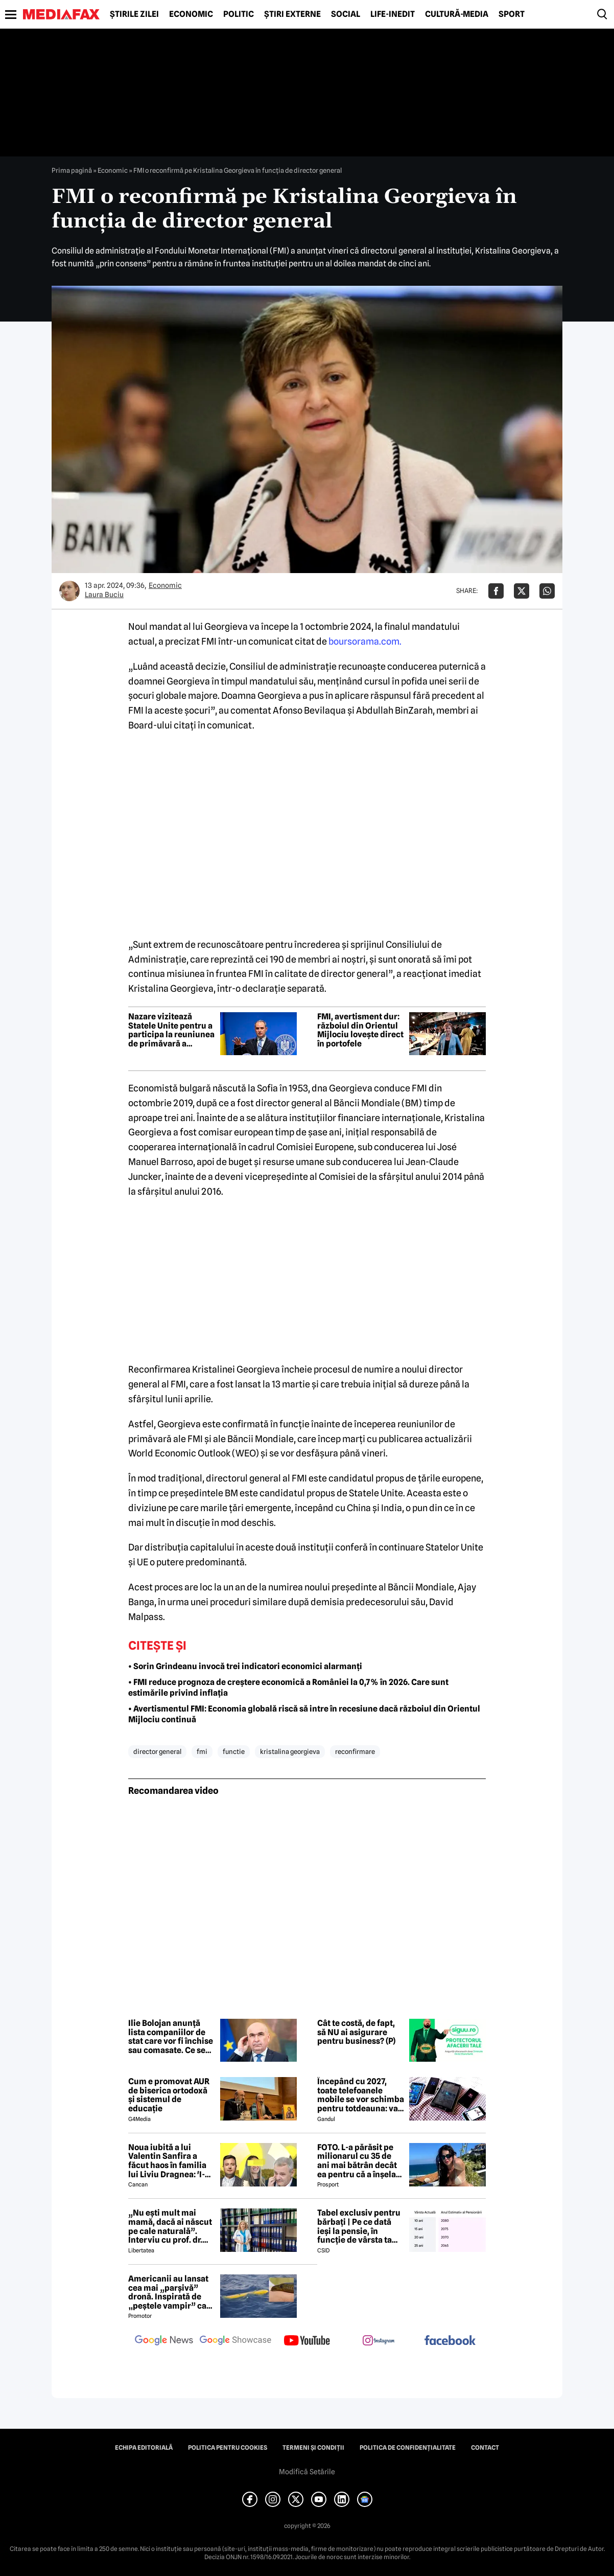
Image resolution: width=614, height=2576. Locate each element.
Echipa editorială (144, 2447)
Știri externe (292, 14)
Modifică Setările (307, 2472)
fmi (202, 1751)
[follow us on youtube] (307, 2341)
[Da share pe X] (521, 591)
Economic (191, 14)
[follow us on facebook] (450, 2341)
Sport (512, 14)
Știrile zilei (134, 14)
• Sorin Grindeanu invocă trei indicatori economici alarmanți (245, 1666)
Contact (485, 2447)
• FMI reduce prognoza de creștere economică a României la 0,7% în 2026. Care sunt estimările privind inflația (288, 1687)
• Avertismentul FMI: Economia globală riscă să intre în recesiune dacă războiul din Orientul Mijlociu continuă (304, 1714)
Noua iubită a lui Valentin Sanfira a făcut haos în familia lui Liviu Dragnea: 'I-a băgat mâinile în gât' (168, 2161)
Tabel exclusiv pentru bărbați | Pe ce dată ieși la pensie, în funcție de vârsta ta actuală (358, 2226)
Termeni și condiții (313, 2447)
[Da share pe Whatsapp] (547, 591)
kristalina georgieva (290, 1751)
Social (345, 14)
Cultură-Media (456, 14)
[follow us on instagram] (378, 2341)
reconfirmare (355, 1751)
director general (157, 1751)
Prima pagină (72, 170)
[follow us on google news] (164, 2341)
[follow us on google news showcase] (235, 2341)
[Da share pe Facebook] (496, 591)
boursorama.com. (365, 641)
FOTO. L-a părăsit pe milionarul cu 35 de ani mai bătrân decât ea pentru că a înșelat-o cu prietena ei (359, 2161)
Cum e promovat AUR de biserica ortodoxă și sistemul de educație (168, 2095)
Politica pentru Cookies (227, 2447)
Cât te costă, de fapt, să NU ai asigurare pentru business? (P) (356, 2032)
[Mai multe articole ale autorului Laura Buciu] (69, 591)
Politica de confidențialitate (408, 2447)
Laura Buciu (104, 594)
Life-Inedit (392, 14)
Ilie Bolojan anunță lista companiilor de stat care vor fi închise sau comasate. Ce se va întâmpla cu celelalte (170, 2037)
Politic (238, 14)
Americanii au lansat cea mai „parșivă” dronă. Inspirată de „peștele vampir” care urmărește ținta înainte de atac (171, 2292)
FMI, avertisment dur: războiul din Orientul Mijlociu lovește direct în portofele (360, 1030)
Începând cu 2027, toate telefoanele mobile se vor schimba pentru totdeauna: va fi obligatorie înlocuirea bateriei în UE (360, 2095)
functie (234, 1751)
